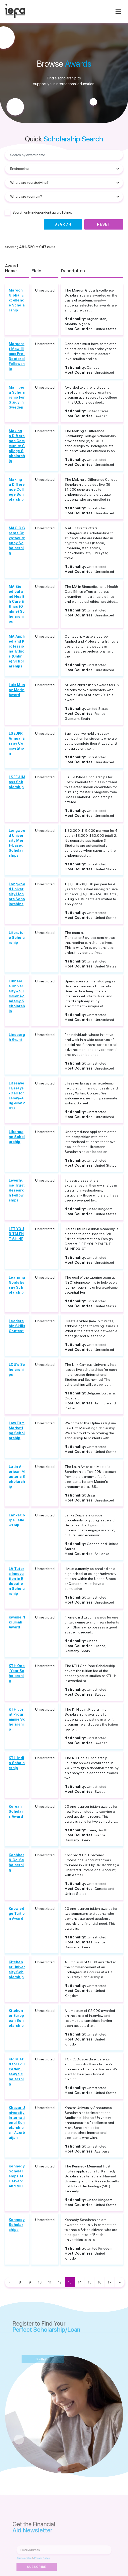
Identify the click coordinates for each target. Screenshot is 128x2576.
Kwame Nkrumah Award (17, 1622)
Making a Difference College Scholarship (17, 489)
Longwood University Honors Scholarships (17, 894)
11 (49, 2282)
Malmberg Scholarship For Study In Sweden (17, 397)
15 (90, 2282)
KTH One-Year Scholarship (17, 1673)
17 (110, 2282)
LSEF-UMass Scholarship (17, 782)
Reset (103, 224)
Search (62, 224)
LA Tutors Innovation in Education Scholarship (17, 1581)
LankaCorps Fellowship (17, 1520)
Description (73, 270)
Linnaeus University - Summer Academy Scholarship (17, 996)
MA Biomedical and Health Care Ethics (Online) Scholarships (17, 604)
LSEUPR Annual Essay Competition (16, 743)
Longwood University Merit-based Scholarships (17, 843)
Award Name (11, 268)
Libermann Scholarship (17, 1137)
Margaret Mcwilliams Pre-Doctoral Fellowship (17, 356)
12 (60, 2282)
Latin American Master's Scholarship (17, 1477)
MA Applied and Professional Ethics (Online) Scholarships (17, 651)
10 (40, 2282)
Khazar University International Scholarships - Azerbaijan (17, 2123)
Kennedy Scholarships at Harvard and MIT (17, 2176)
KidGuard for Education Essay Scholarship (17, 2071)
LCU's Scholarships (17, 1370)
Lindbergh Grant (17, 1037)
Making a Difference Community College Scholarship (17, 446)
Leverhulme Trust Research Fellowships (17, 1190)
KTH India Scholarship (17, 1763)
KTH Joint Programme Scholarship (17, 1719)
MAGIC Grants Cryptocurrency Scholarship (17, 540)
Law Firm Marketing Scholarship (17, 1430)
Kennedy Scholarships (17, 2225)
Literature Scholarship (17, 938)
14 (80, 2282)
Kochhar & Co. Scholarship (16, 1862)
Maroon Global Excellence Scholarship (17, 300)
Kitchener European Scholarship (16, 2018)
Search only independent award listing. (42, 212)
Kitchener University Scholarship (17, 1969)
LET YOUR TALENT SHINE (16, 1234)
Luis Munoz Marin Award (17, 690)
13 (70, 2282)
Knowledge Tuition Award (17, 1913)
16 (100, 2282)
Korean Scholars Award (16, 1811)
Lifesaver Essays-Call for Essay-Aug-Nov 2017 (17, 1095)
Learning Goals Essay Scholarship (17, 1284)
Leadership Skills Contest (17, 1326)
